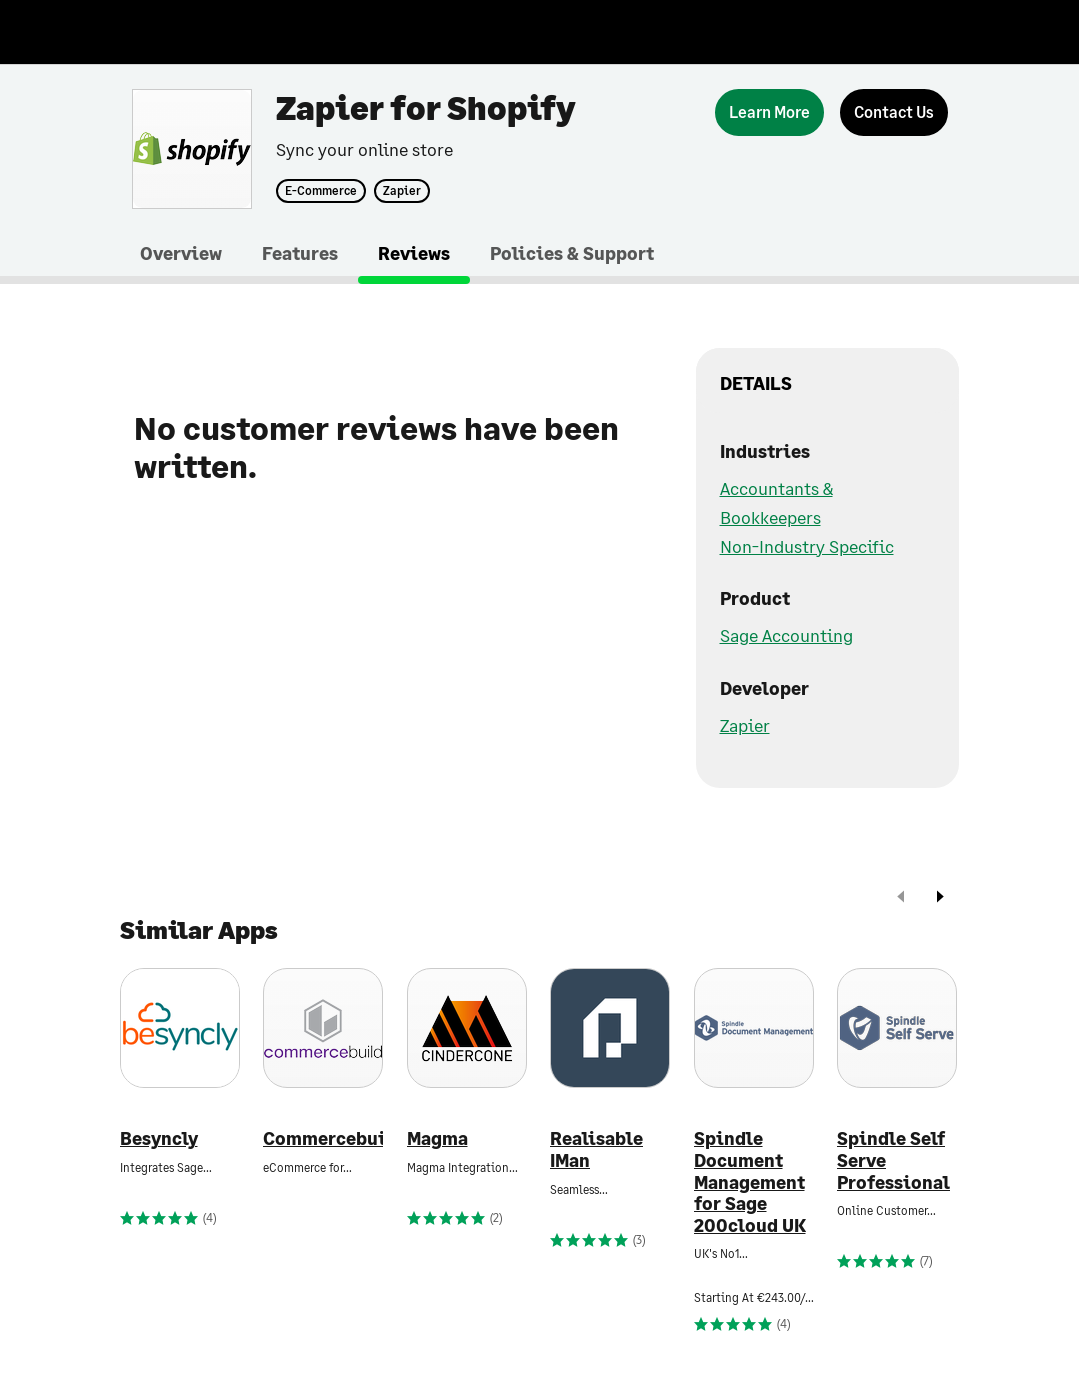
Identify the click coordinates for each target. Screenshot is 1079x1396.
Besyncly (159, 1138)
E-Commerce (321, 191)
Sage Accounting (786, 635)
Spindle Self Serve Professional (893, 1160)
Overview (181, 253)
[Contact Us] (894, 112)
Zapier (402, 191)
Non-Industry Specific (807, 546)
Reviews (414, 253)
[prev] (901, 898)
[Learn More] (769, 112)
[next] (940, 898)
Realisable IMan (596, 1149)
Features (300, 253)
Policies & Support (572, 253)
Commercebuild (323, 1138)
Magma (437, 1138)
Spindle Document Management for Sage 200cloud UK (750, 1181)
